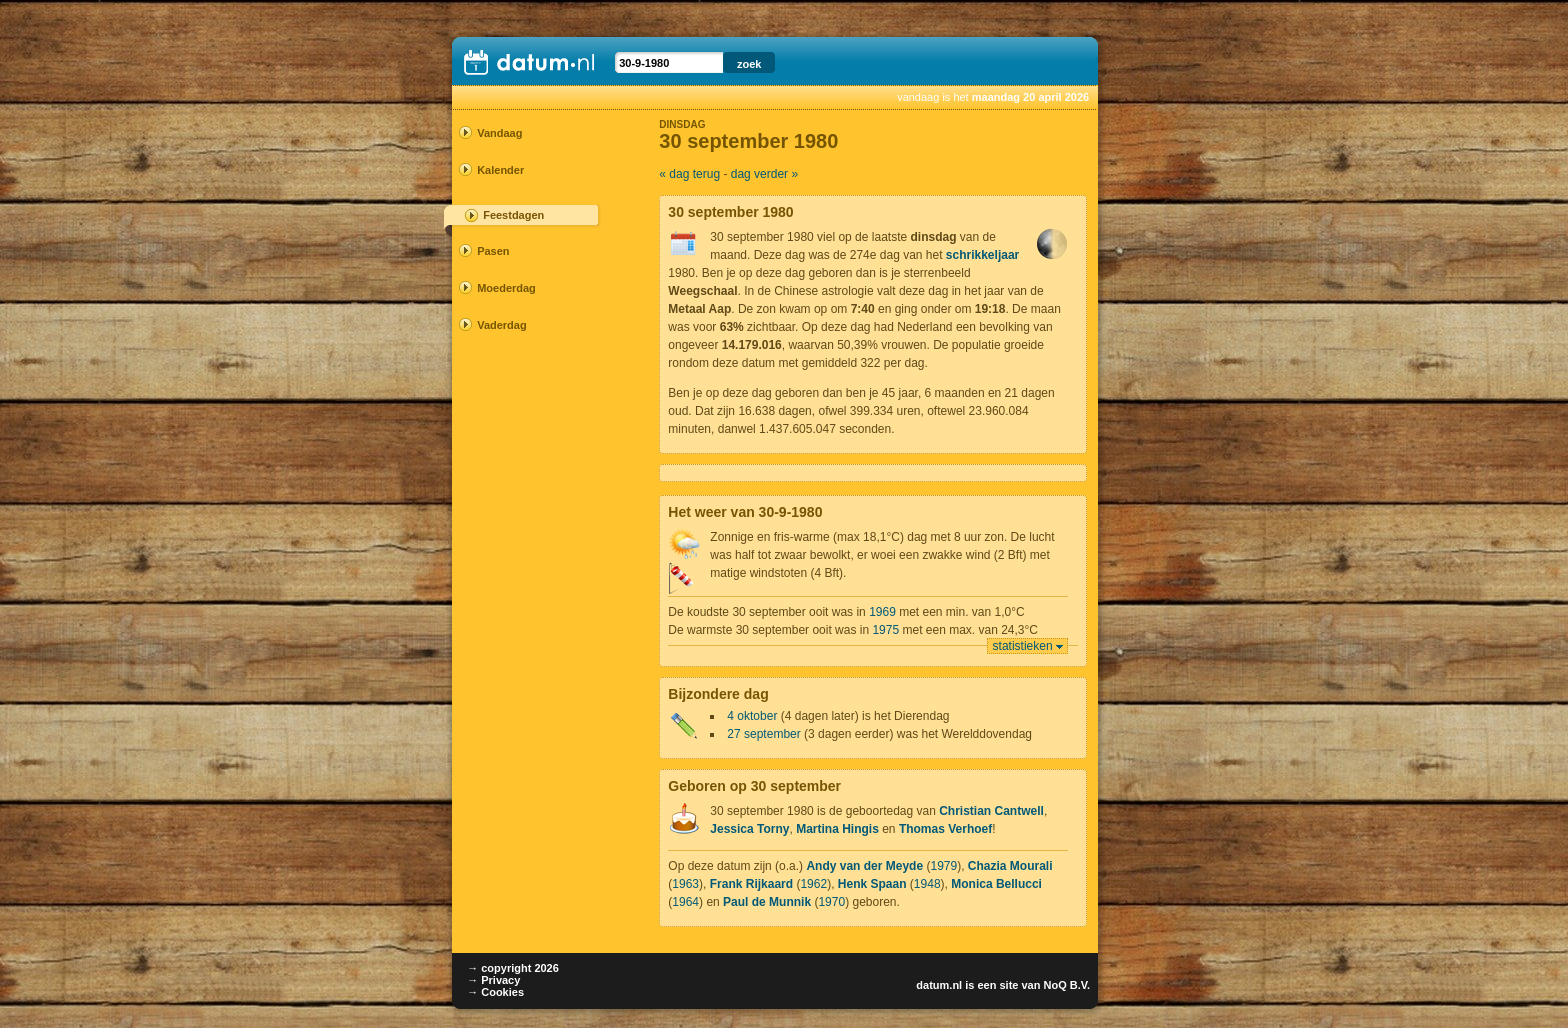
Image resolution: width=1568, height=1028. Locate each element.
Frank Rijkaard (751, 884)
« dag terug (689, 174)
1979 (943, 866)
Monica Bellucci (996, 884)
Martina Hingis (837, 829)
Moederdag (506, 288)
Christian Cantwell (991, 811)
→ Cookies (495, 992)
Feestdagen (513, 215)
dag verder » (764, 174)
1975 (885, 630)
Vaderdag (502, 325)
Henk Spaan (872, 884)
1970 (831, 902)
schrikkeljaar (982, 255)
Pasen (493, 251)
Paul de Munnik (767, 902)
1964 (685, 902)
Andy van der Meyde (864, 866)
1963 (685, 884)
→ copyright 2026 (513, 968)
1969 (882, 612)
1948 (927, 884)
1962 (813, 884)
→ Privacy (493, 980)
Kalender (500, 170)
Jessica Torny (749, 829)
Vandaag (499, 133)
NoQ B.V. (1066, 985)
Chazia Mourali (1010, 866)
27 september (763, 734)
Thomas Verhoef (945, 829)
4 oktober (752, 716)
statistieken (1023, 646)
